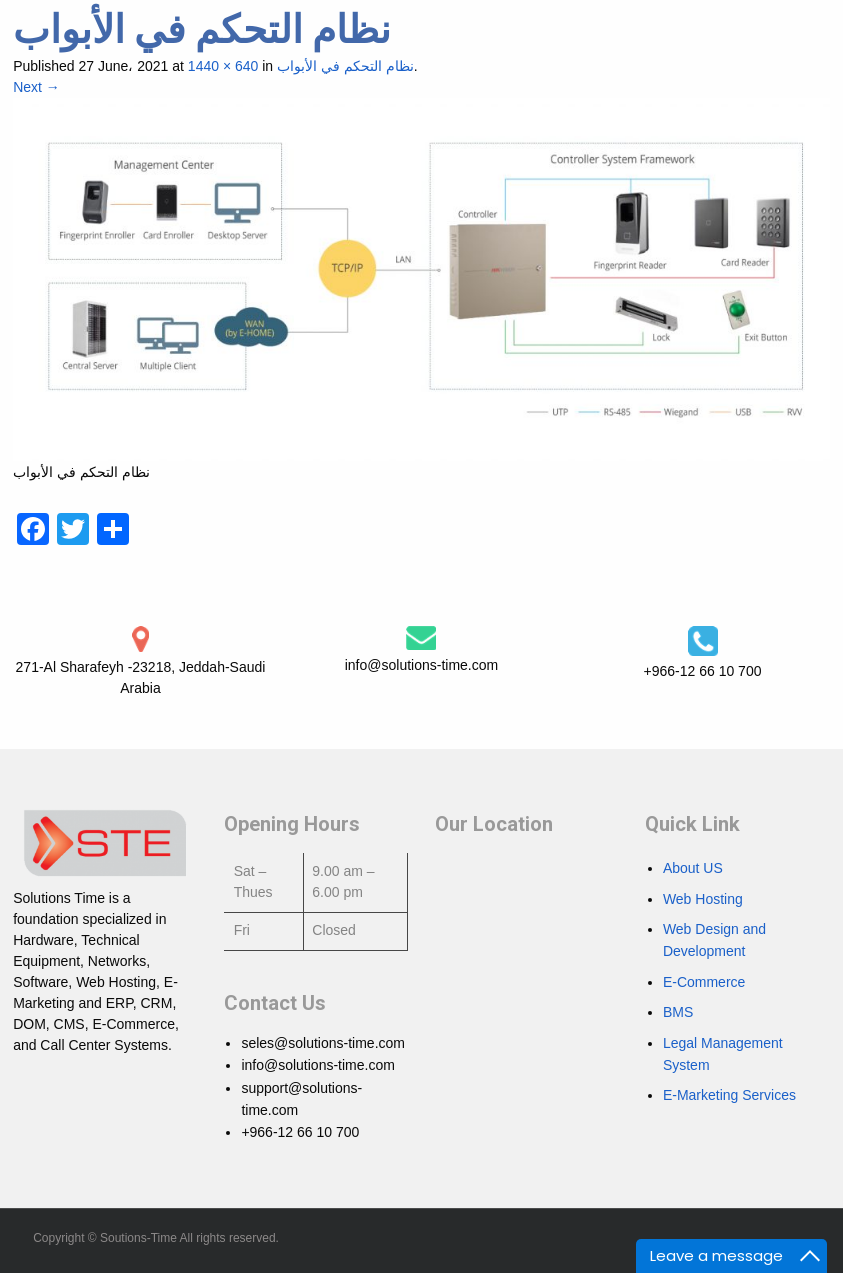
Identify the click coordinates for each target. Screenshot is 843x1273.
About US (693, 868)
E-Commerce (704, 982)
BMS (678, 1012)
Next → (36, 87)
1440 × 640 (223, 66)
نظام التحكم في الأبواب (345, 66)
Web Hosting (703, 899)
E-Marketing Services (729, 1095)
